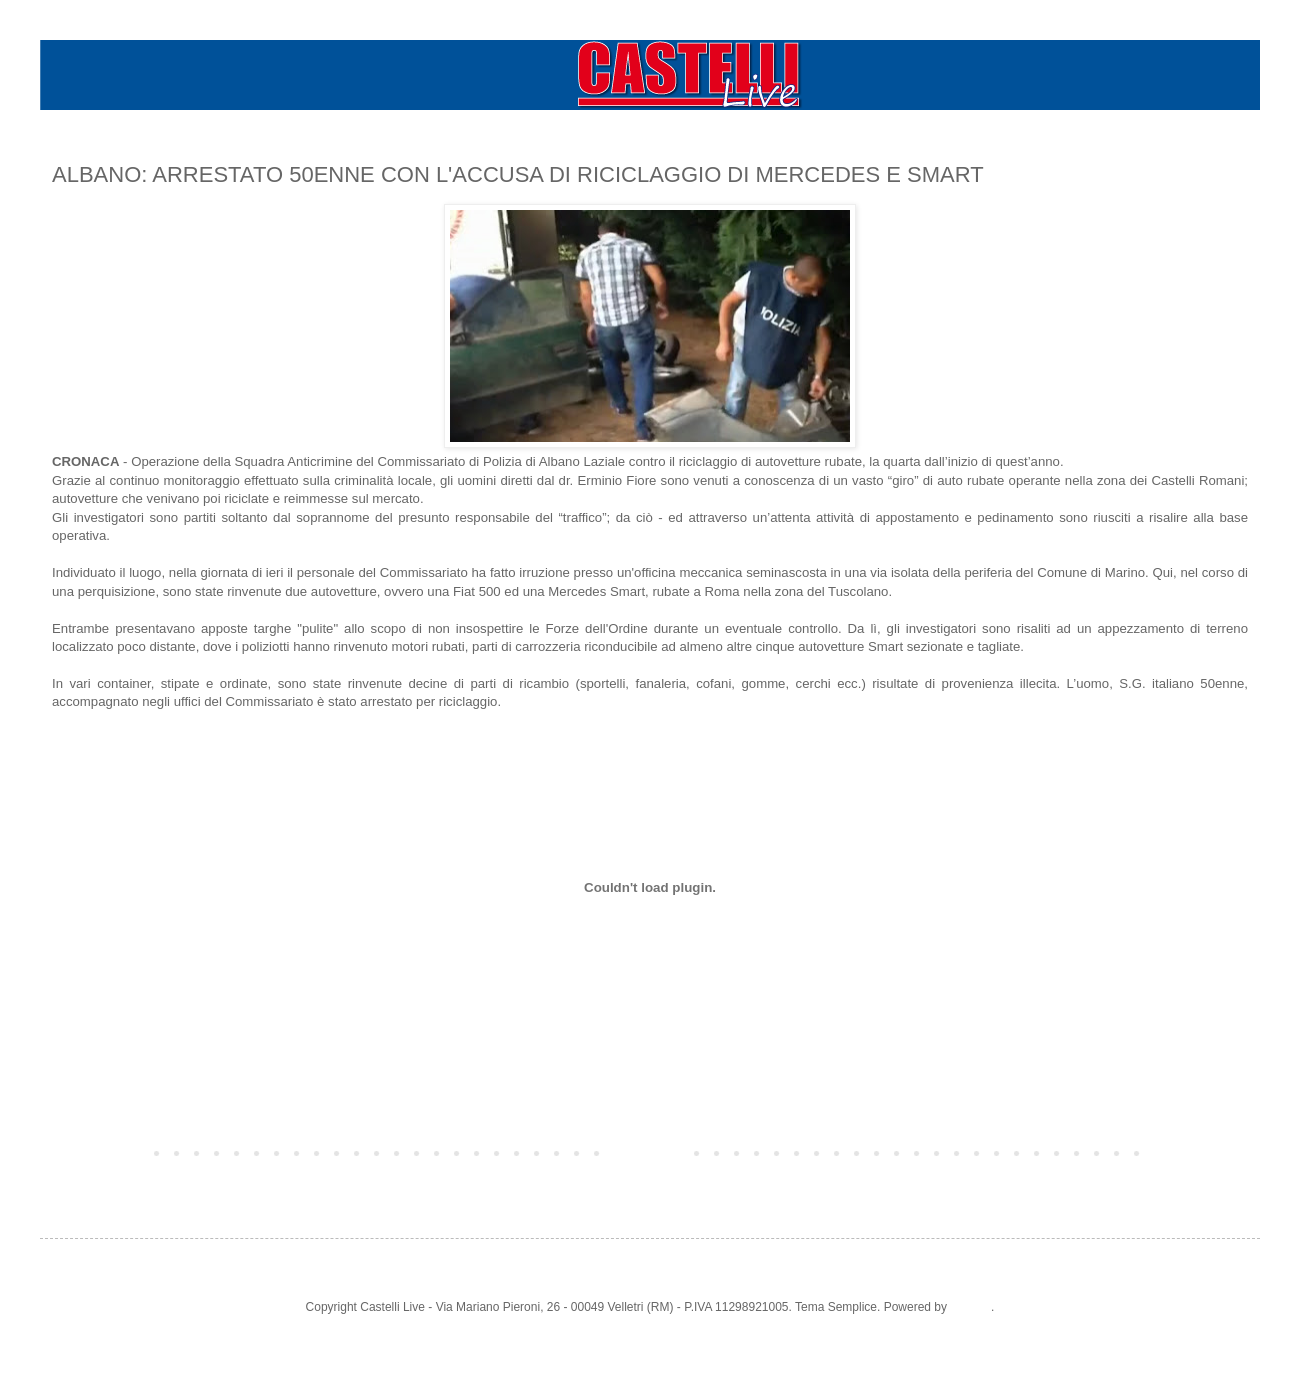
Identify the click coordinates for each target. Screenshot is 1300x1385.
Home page (650, 1152)
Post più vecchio (1199, 1152)
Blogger (970, 1307)
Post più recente (100, 1152)
